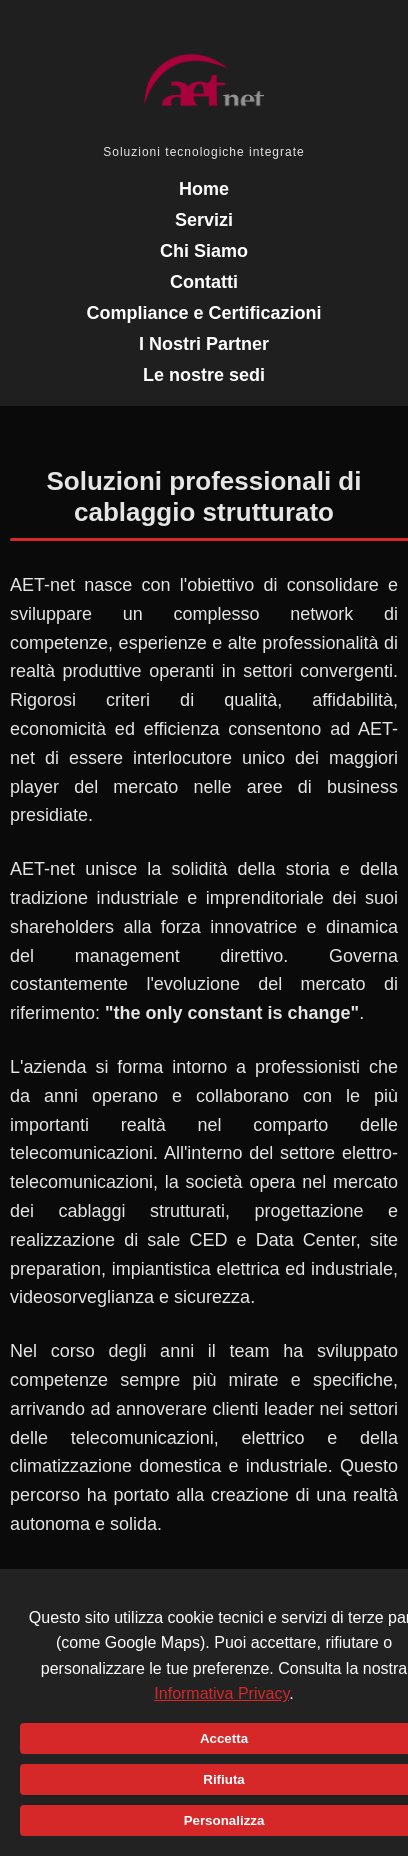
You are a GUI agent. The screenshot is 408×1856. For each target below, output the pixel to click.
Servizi (204, 220)
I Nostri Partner (204, 344)
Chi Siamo (204, 251)
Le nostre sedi (204, 375)
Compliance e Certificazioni (203, 313)
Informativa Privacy (221, 1693)
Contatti (204, 282)
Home (204, 189)
